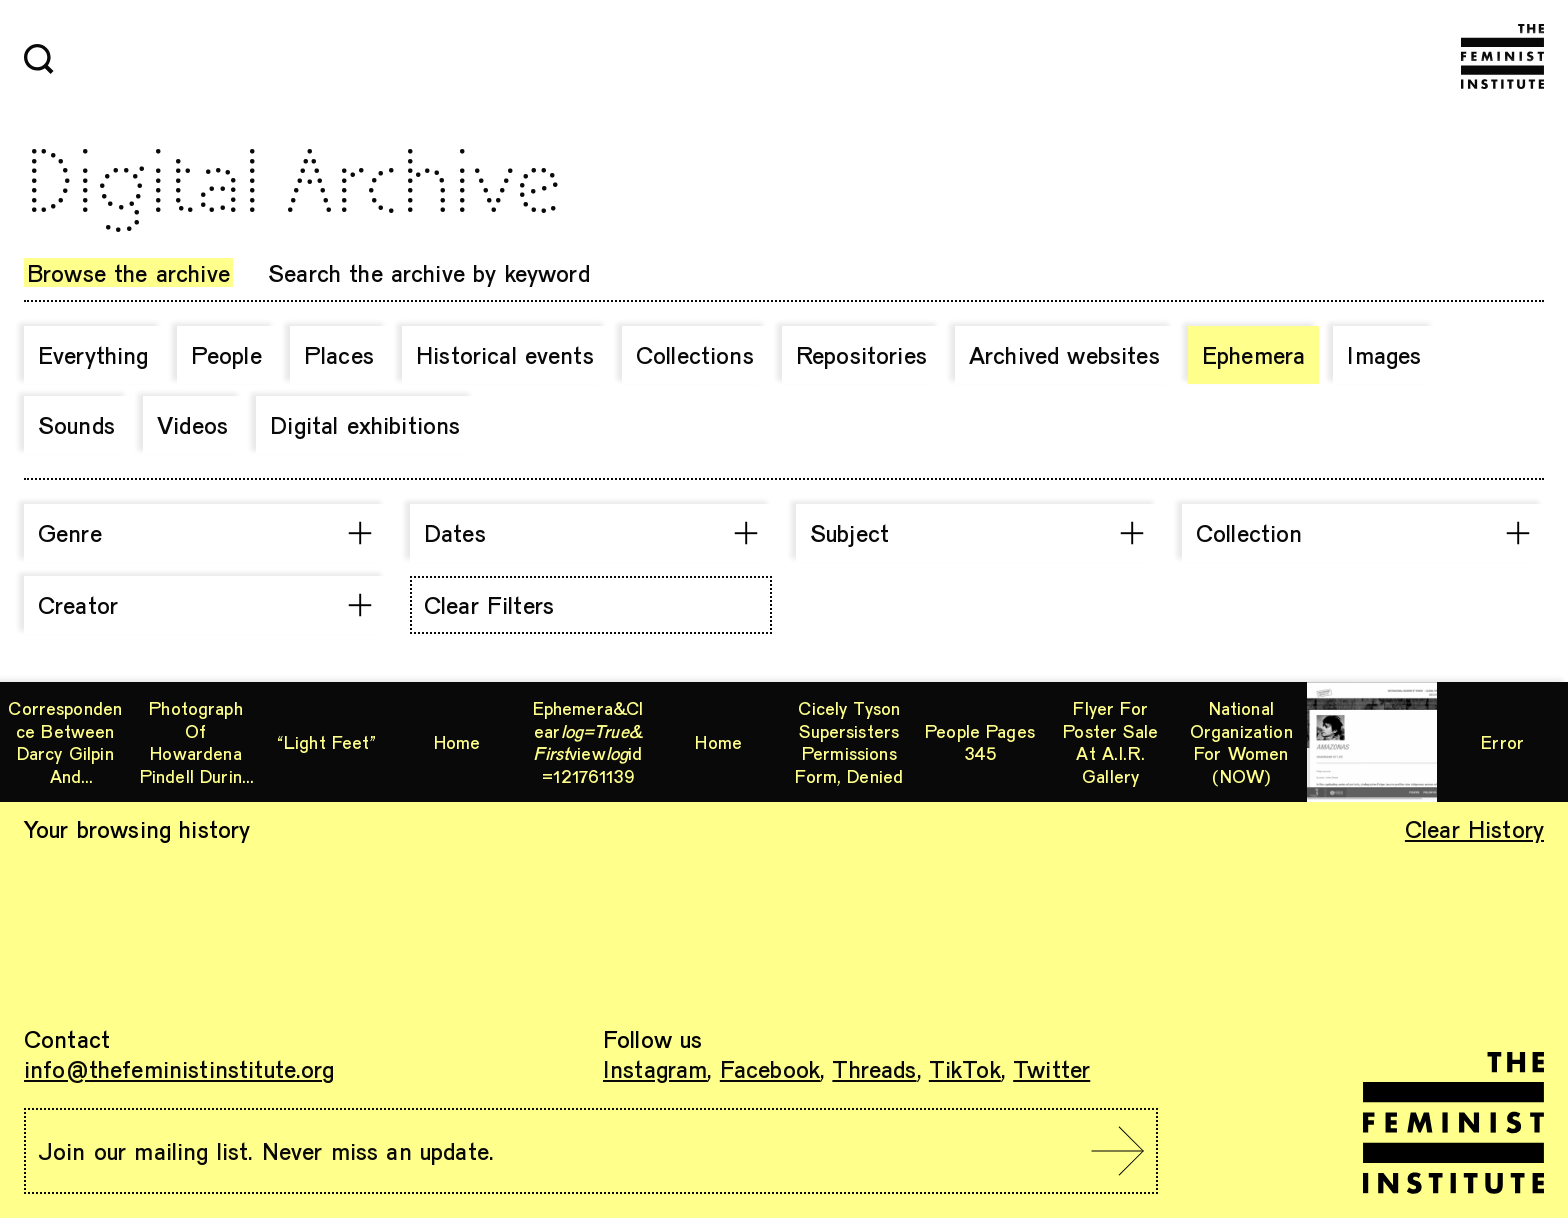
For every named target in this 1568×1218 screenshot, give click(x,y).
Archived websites (1064, 354)
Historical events (505, 354)
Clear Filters (489, 604)
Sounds (76, 424)
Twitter (1051, 1068)
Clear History (1474, 828)
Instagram (655, 1068)
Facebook (770, 1068)
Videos (192, 424)
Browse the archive (128, 272)
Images (1384, 354)
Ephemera (1253, 354)
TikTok (965, 1068)
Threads (874, 1068)
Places (339, 354)
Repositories (861, 354)
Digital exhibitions (365, 424)
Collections (695, 354)
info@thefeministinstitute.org (179, 1068)
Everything (93, 354)
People (226, 354)
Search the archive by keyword (429, 272)
